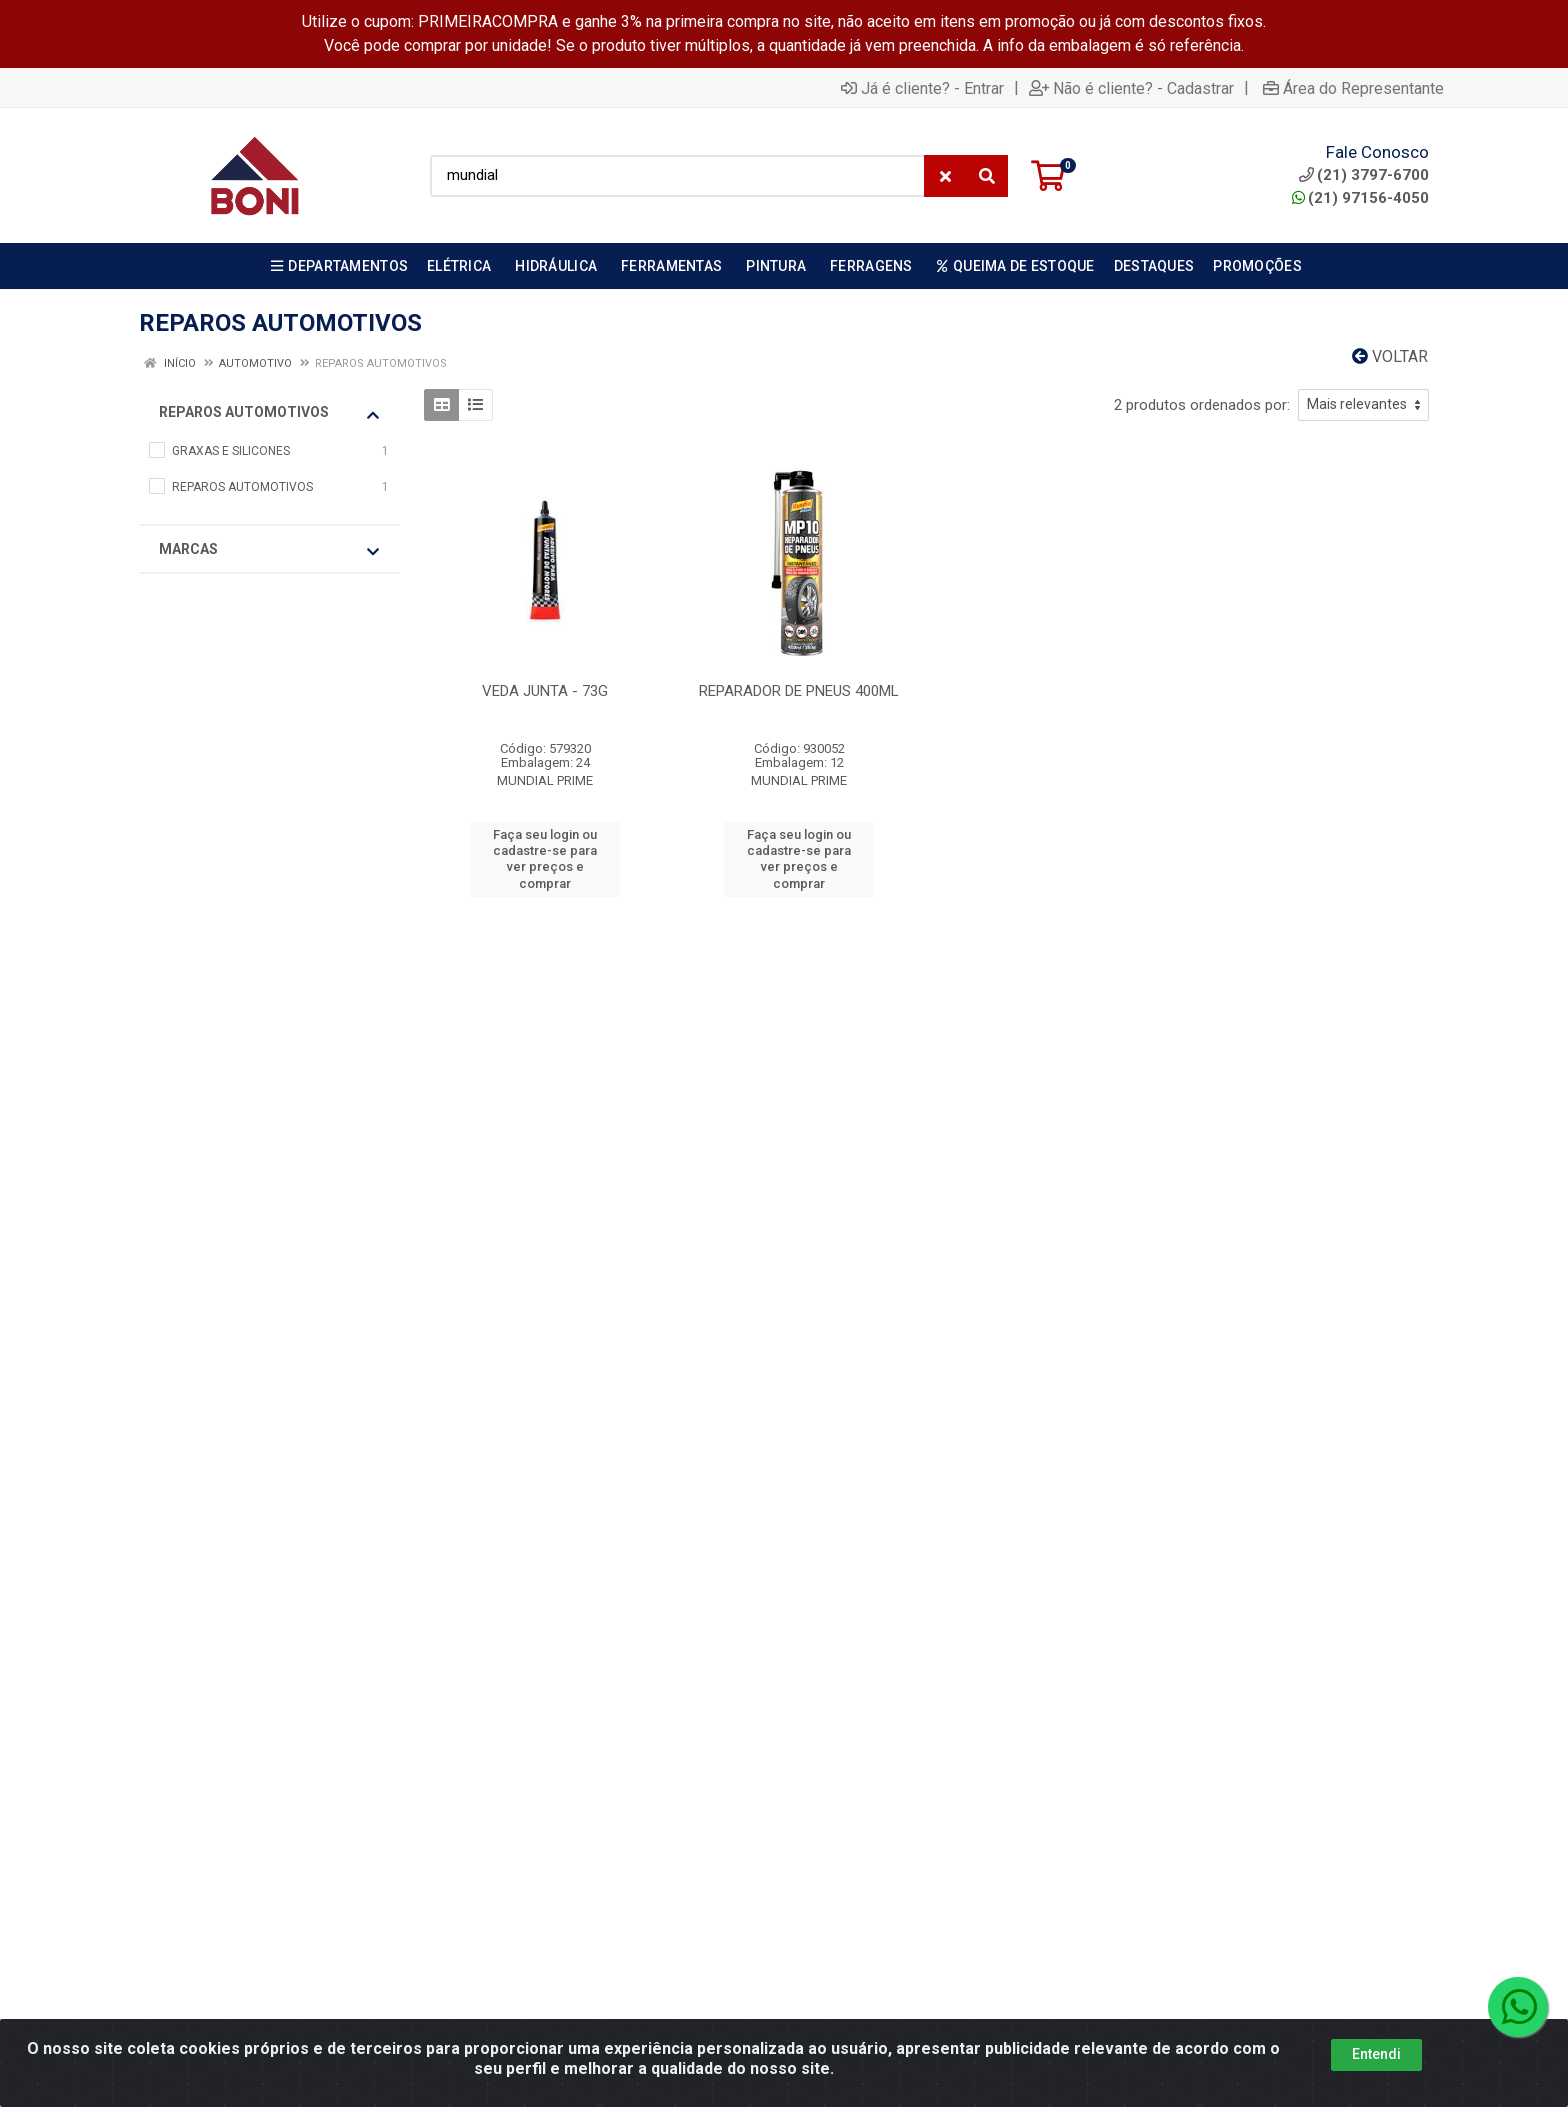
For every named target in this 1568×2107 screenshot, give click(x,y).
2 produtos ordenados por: (1202, 405)
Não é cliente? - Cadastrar (1131, 88)
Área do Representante (1353, 88)
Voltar (1390, 356)
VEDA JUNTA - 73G (545, 691)
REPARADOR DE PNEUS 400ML (799, 691)
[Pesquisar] (987, 176)
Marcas (269, 550)
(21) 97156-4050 (1360, 198)
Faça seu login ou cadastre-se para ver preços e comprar (545, 859)
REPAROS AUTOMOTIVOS (269, 413)
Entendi (1376, 2054)
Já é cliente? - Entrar (922, 88)
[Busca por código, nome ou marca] (677, 176)
